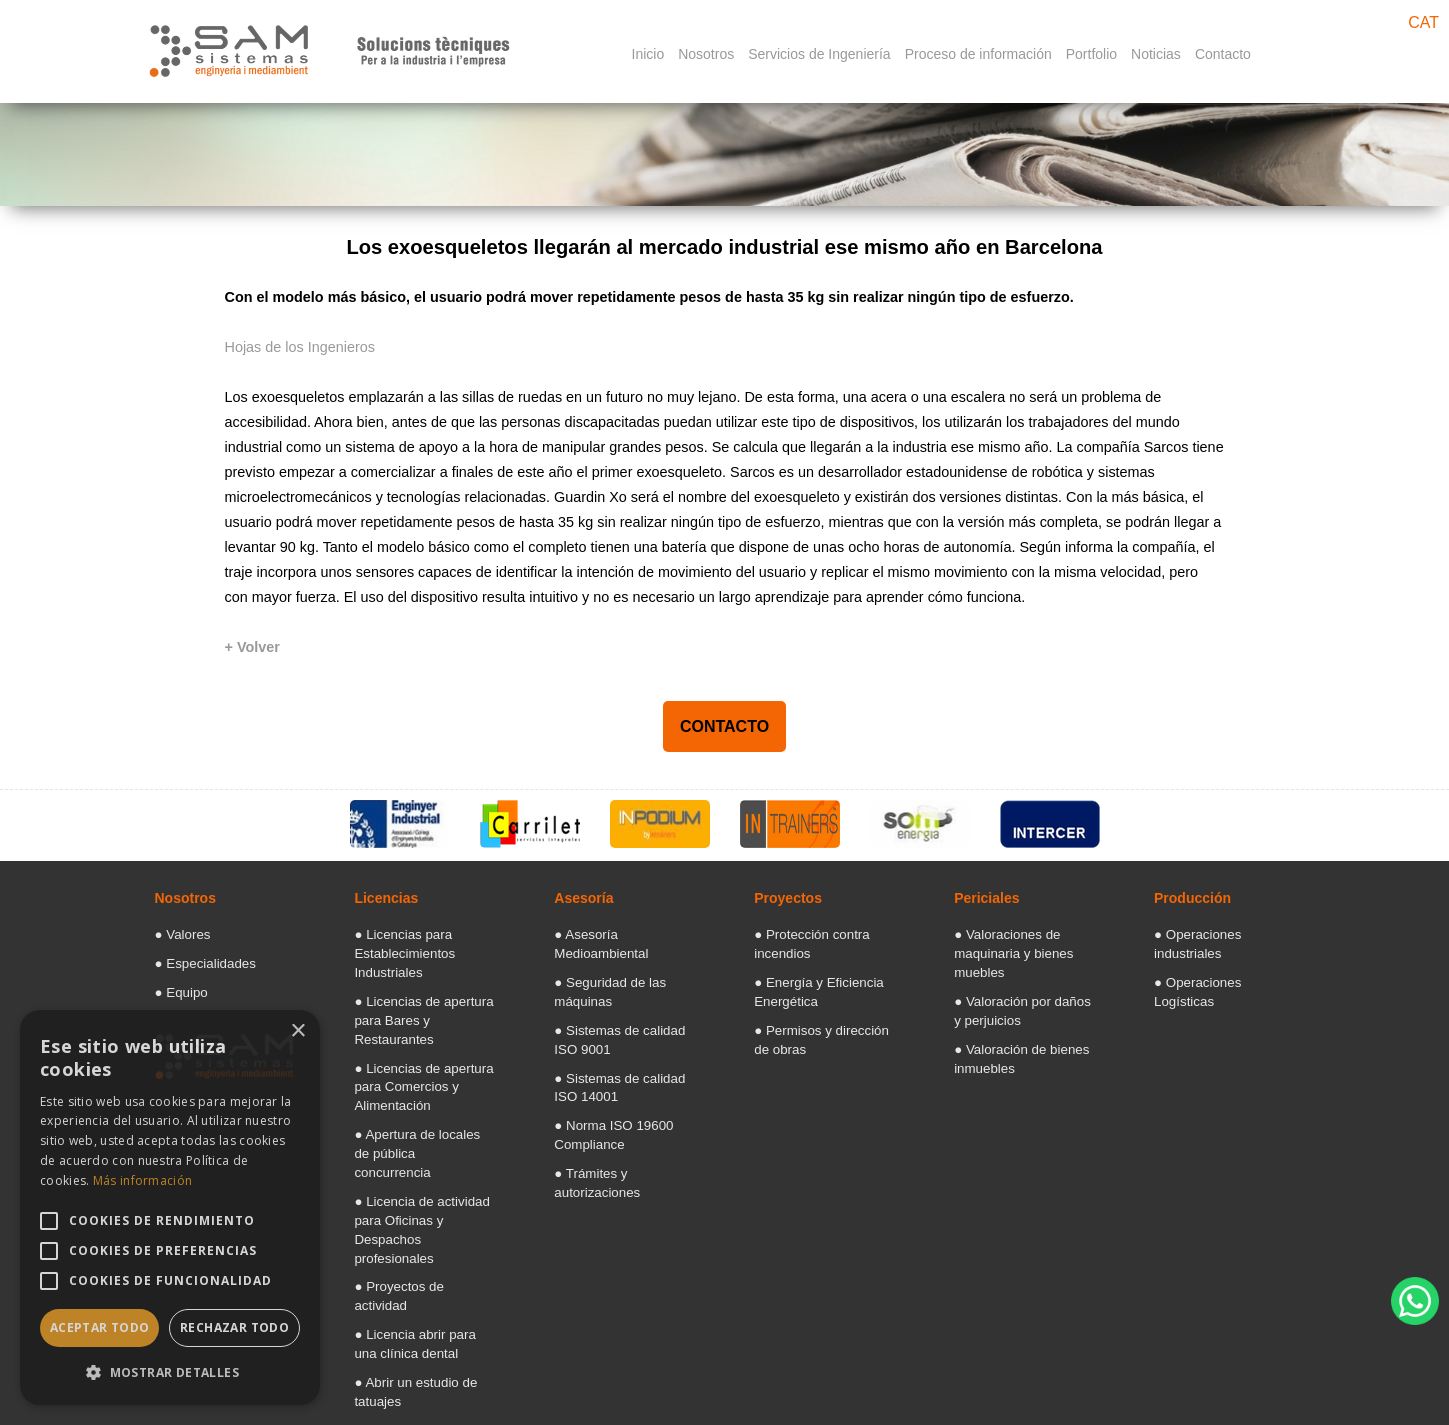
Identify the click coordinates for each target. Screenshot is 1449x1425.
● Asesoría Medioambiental (620, 934)
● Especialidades (197, 960)
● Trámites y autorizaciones (621, 1128)
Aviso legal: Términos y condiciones (855, 1397)
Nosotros (706, 54)
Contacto (1223, 54)
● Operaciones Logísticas (1216, 960)
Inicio (648, 54)
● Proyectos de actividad (414, 1192)
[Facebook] (1184, 1398)
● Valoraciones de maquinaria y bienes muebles (1003, 950)
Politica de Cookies (1043, 1397)
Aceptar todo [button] (100, 1327)
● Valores (178, 934)
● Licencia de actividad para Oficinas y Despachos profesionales (422, 1150)
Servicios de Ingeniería (819, 54)
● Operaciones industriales (1219, 934)
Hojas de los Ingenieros (300, 347)
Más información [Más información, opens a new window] (143, 1180)
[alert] (170, 1207)
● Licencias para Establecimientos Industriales (395, 950)
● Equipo (177, 986)
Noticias (1156, 54)
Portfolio (1091, 54)
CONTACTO (724, 726)
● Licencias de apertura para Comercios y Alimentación (411, 1050)
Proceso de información (978, 54)
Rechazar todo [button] (234, 1327)
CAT (1423, 22)
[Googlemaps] (1136, 1398)
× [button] (297, 1031)
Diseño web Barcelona (1379, 1351)
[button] (170, 1372)
